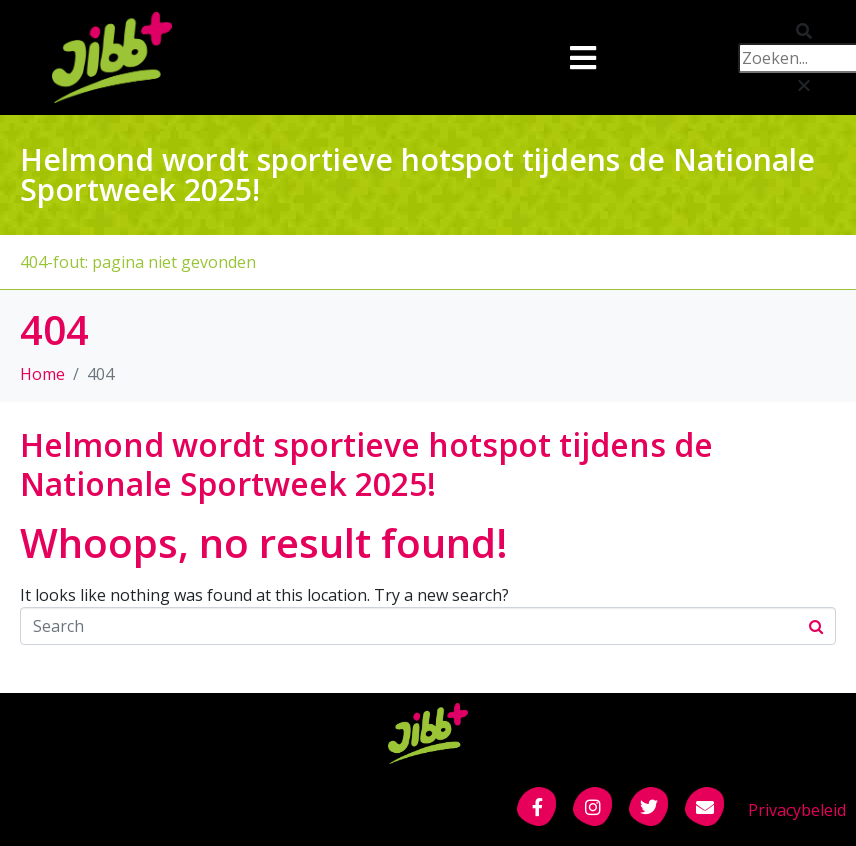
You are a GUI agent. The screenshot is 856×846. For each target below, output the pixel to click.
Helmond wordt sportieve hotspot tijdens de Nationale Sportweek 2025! (366, 463)
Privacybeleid (797, 810)
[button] (775, 31)
